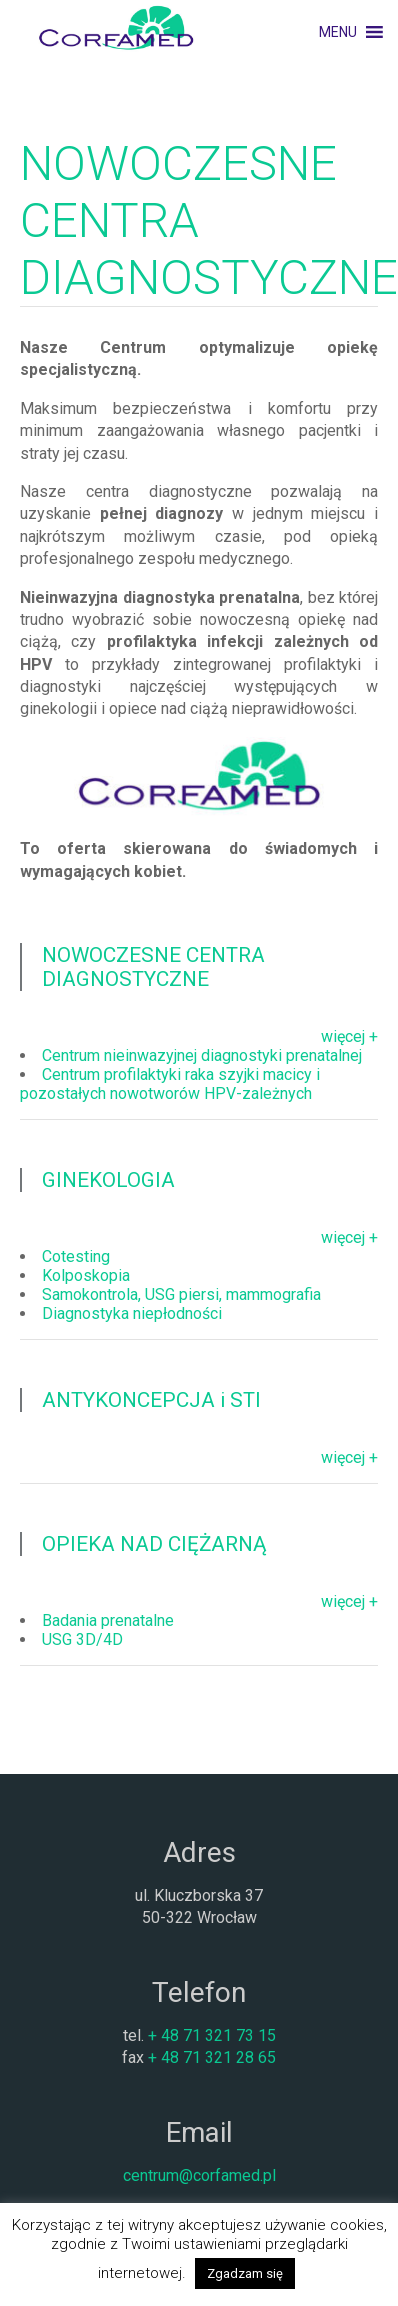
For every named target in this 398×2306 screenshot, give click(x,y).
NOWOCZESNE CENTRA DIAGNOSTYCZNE (153, 967)
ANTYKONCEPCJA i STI (151, 1400)
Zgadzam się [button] (245, 2273)
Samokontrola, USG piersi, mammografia (181, 1294)
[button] (338, 32)
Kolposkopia (86, 1275)
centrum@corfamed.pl (199, 2175)
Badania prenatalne (108, 1620)
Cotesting (76, 1256)
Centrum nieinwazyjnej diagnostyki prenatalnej (202, 1055)
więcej (343, 1036)
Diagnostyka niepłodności (132, 1313)
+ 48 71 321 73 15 (212, 2035)
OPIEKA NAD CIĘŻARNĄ (154, 1544)
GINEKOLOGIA (108, 1180)
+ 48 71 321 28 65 (212, 2057)
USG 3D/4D (82, 1639)
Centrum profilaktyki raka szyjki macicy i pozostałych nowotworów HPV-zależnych (170, 1084)
